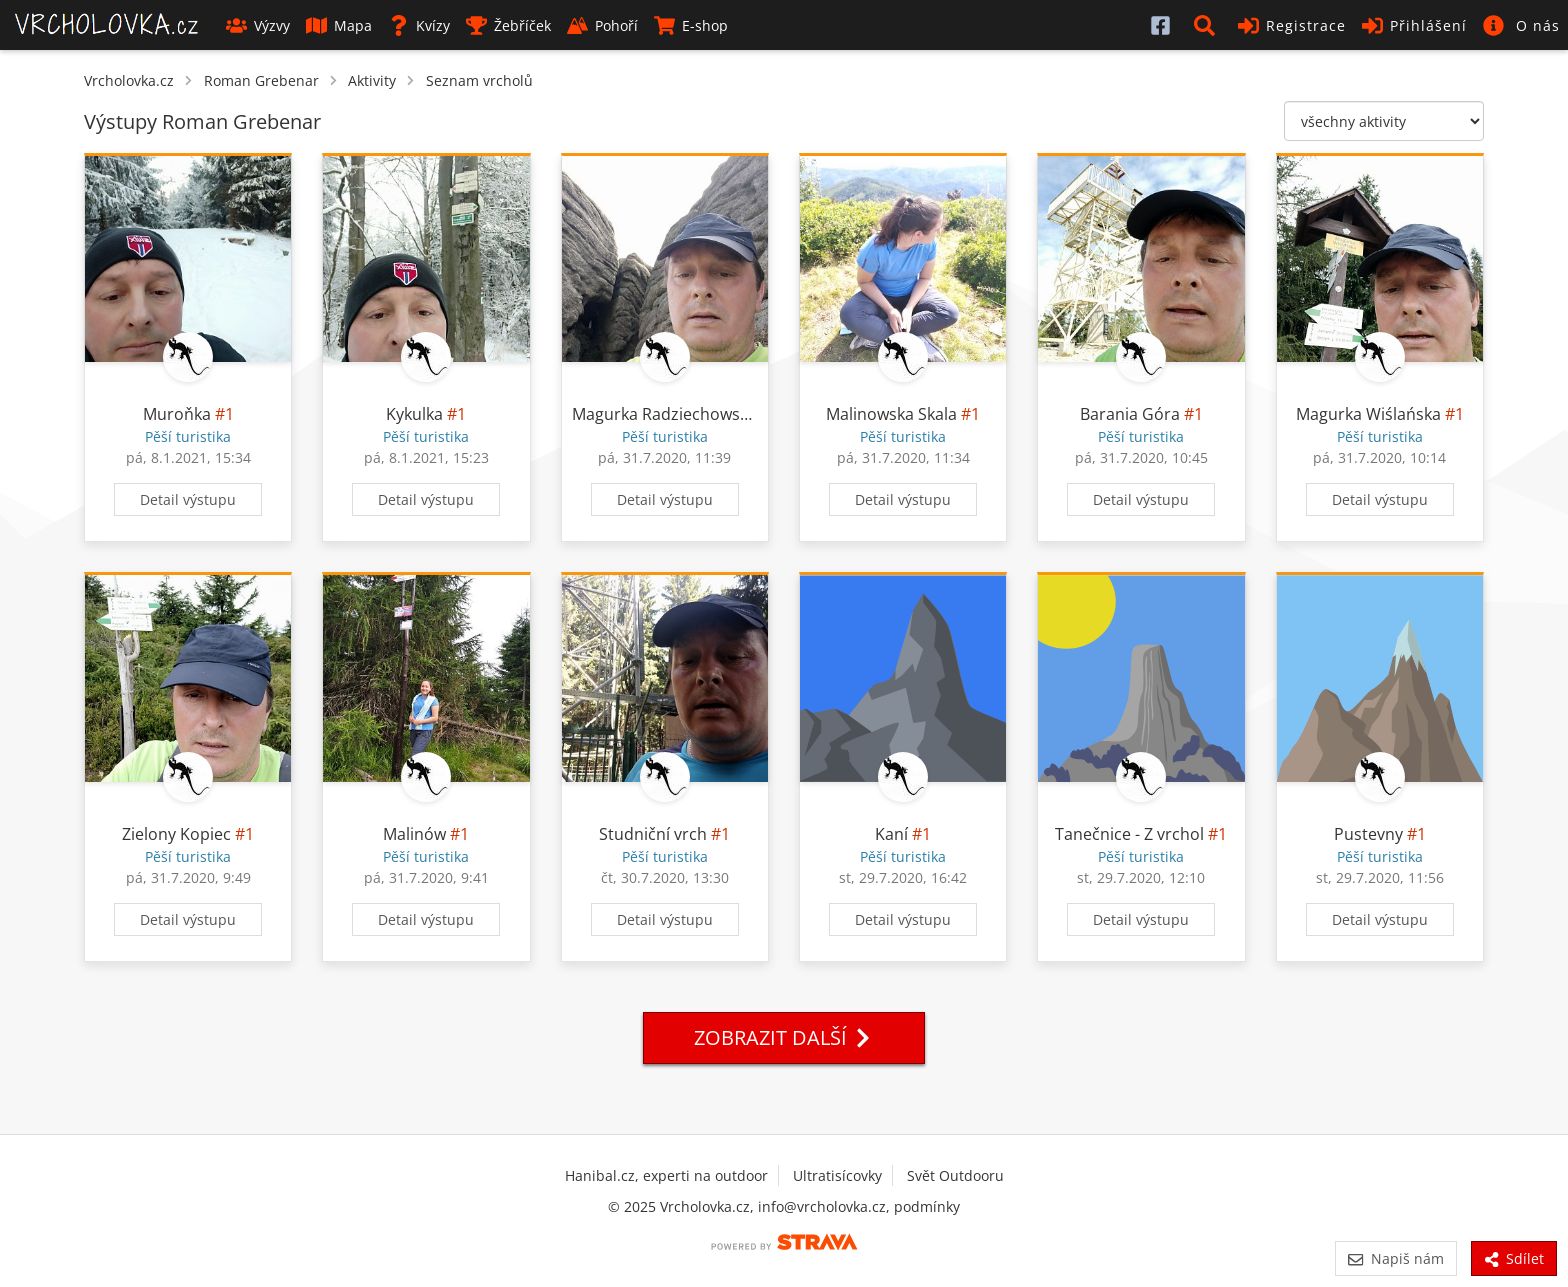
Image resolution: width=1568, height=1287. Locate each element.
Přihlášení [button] (1414, 25)
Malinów (414, 834)
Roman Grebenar (261, 80)
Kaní (891, 834)
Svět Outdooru (955, 1175)
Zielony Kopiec (176, 834)
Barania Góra (1130, 414)
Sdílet (1514, 1258)
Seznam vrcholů (479, 80)
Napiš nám (1395, 1258)
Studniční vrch (653, 834)
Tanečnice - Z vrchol (1129, 834)
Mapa (339, 25)
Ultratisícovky (837, 1175)
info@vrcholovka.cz (822, 1206)
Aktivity (372, 80)
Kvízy (419, 25)
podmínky (927, 1206)
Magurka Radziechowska (664, 414)
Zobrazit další (784, 1037)
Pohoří (602, 25)
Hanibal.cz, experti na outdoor (666, 1175)
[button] (1208, 25)
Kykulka (414, 414)
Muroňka (177, 414)
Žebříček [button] (508, 25)
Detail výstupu (188, 499)
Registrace (1292, 25)
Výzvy (258, 25)
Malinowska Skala (891, 414)
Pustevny (1368, 834)
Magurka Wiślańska (1368, 414)
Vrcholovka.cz (129, 80)
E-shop (691, 25)
